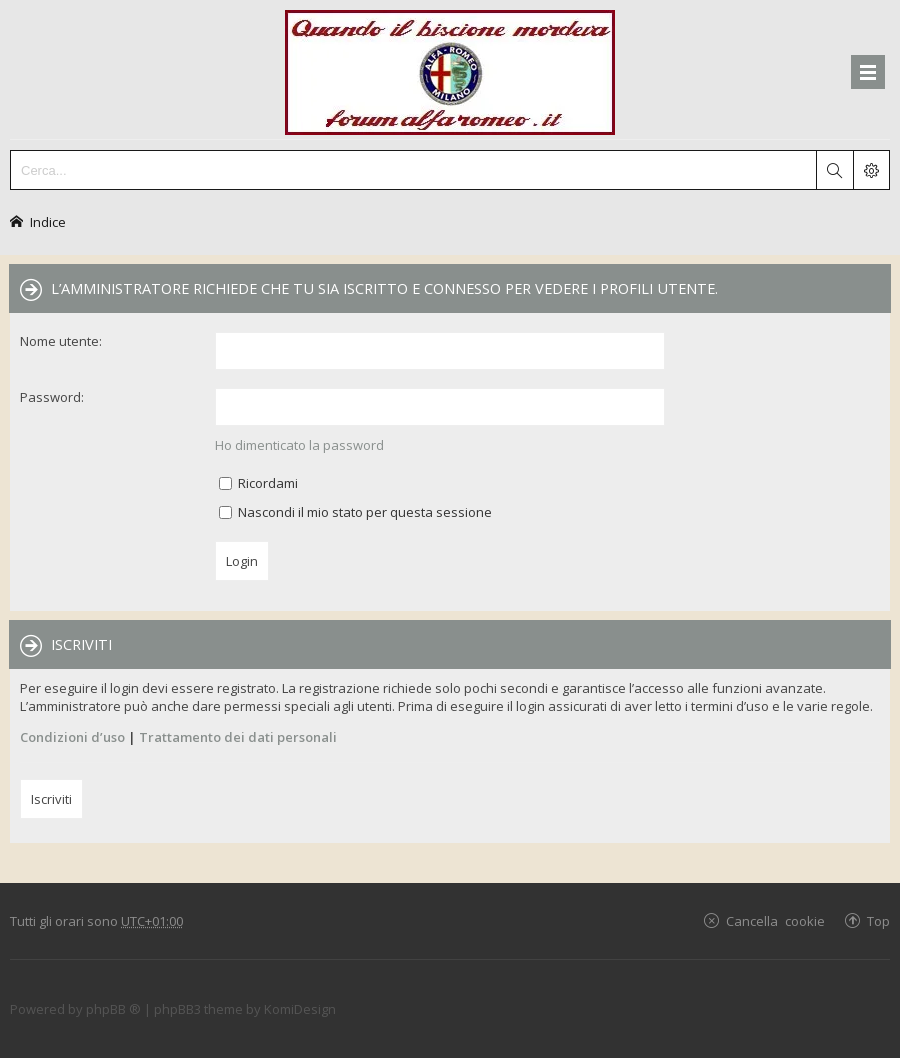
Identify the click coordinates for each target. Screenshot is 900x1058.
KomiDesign (300, 1009)
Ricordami (258, 483)
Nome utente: (61, 341)
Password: (52, 397)
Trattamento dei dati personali (238, 737)
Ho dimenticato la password (299, 445)
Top (878, 920)
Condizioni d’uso (72, 737)
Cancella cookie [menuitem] (775, 920)
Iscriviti (51, 799)
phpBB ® (113, 1009)
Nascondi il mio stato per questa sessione (355, 512)
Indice (48, 221)
